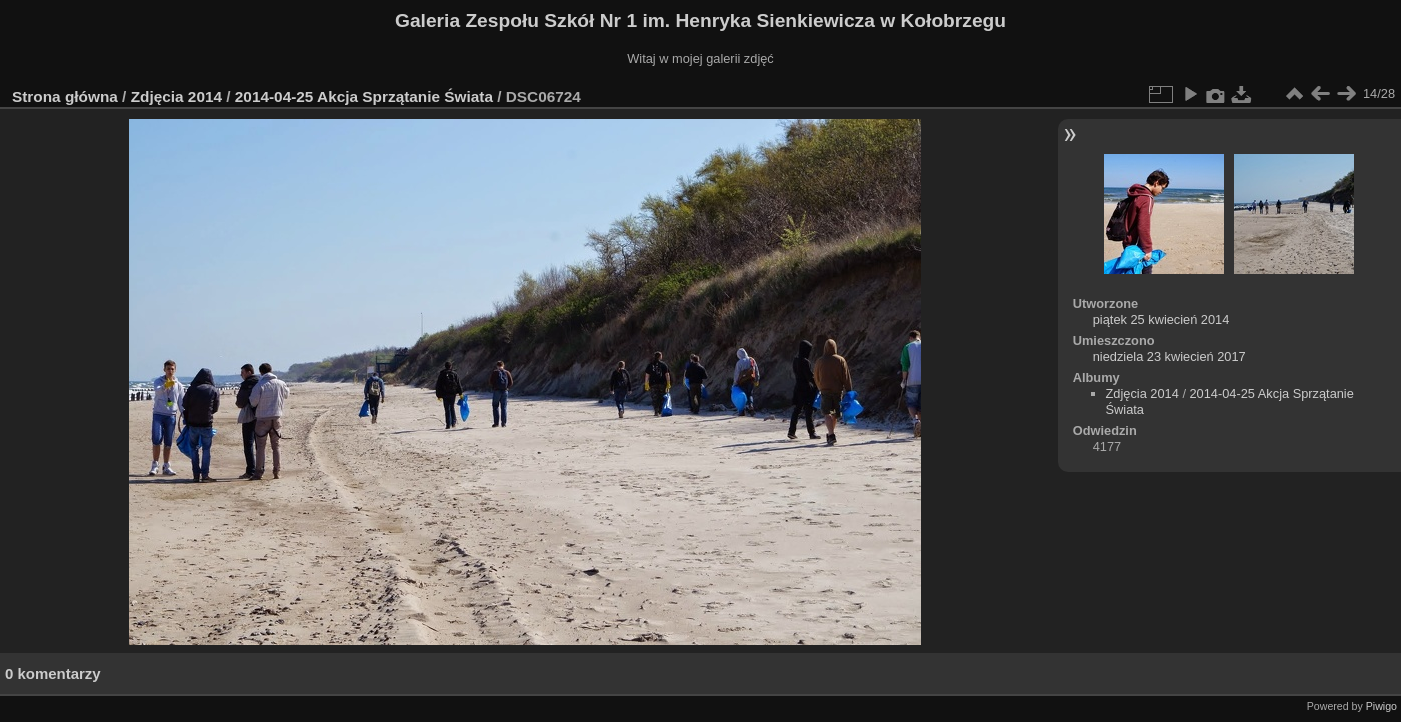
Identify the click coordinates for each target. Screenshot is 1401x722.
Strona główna (65, 96)
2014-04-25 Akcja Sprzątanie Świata (366, 96)
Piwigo (1381, 706)
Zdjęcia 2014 (176, 96)
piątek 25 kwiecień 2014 (1161, 319)
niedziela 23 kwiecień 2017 (1169, 356)
